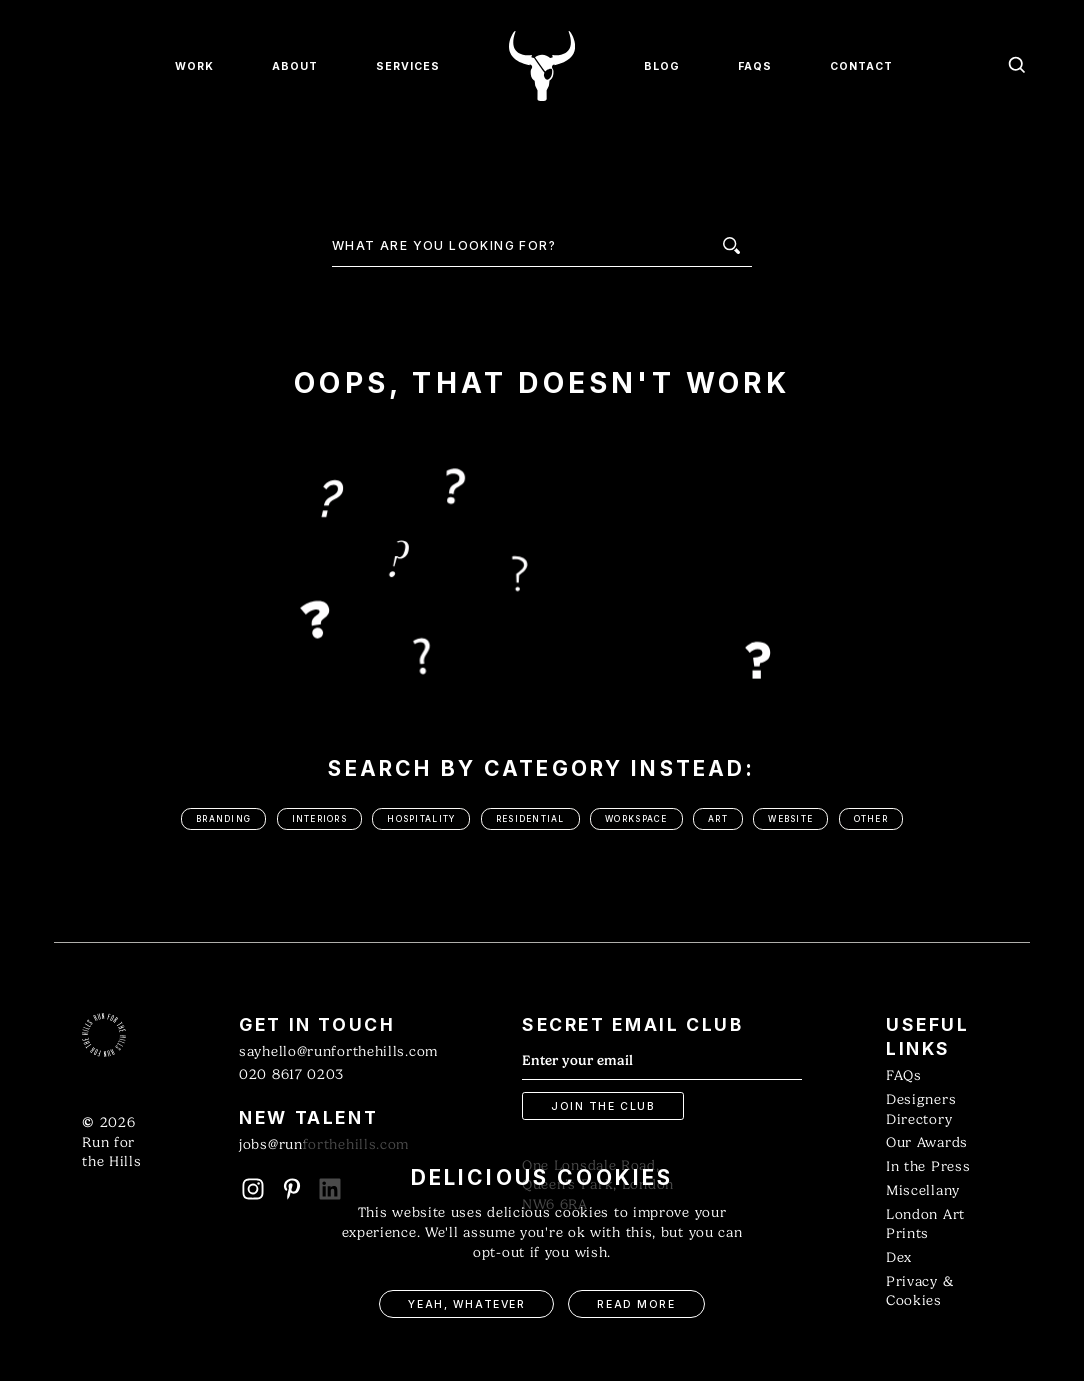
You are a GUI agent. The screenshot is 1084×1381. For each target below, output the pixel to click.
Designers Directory (921, 1109)
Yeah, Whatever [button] (466, 1304)
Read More (636, 1304)
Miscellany (923, 1190)
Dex (899, 1257)
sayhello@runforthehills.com (338, 1051)
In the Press (928, 1166)
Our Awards (927, 1142)
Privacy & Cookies (919, 1291)
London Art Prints (925, 1224)
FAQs (904, 1075)
